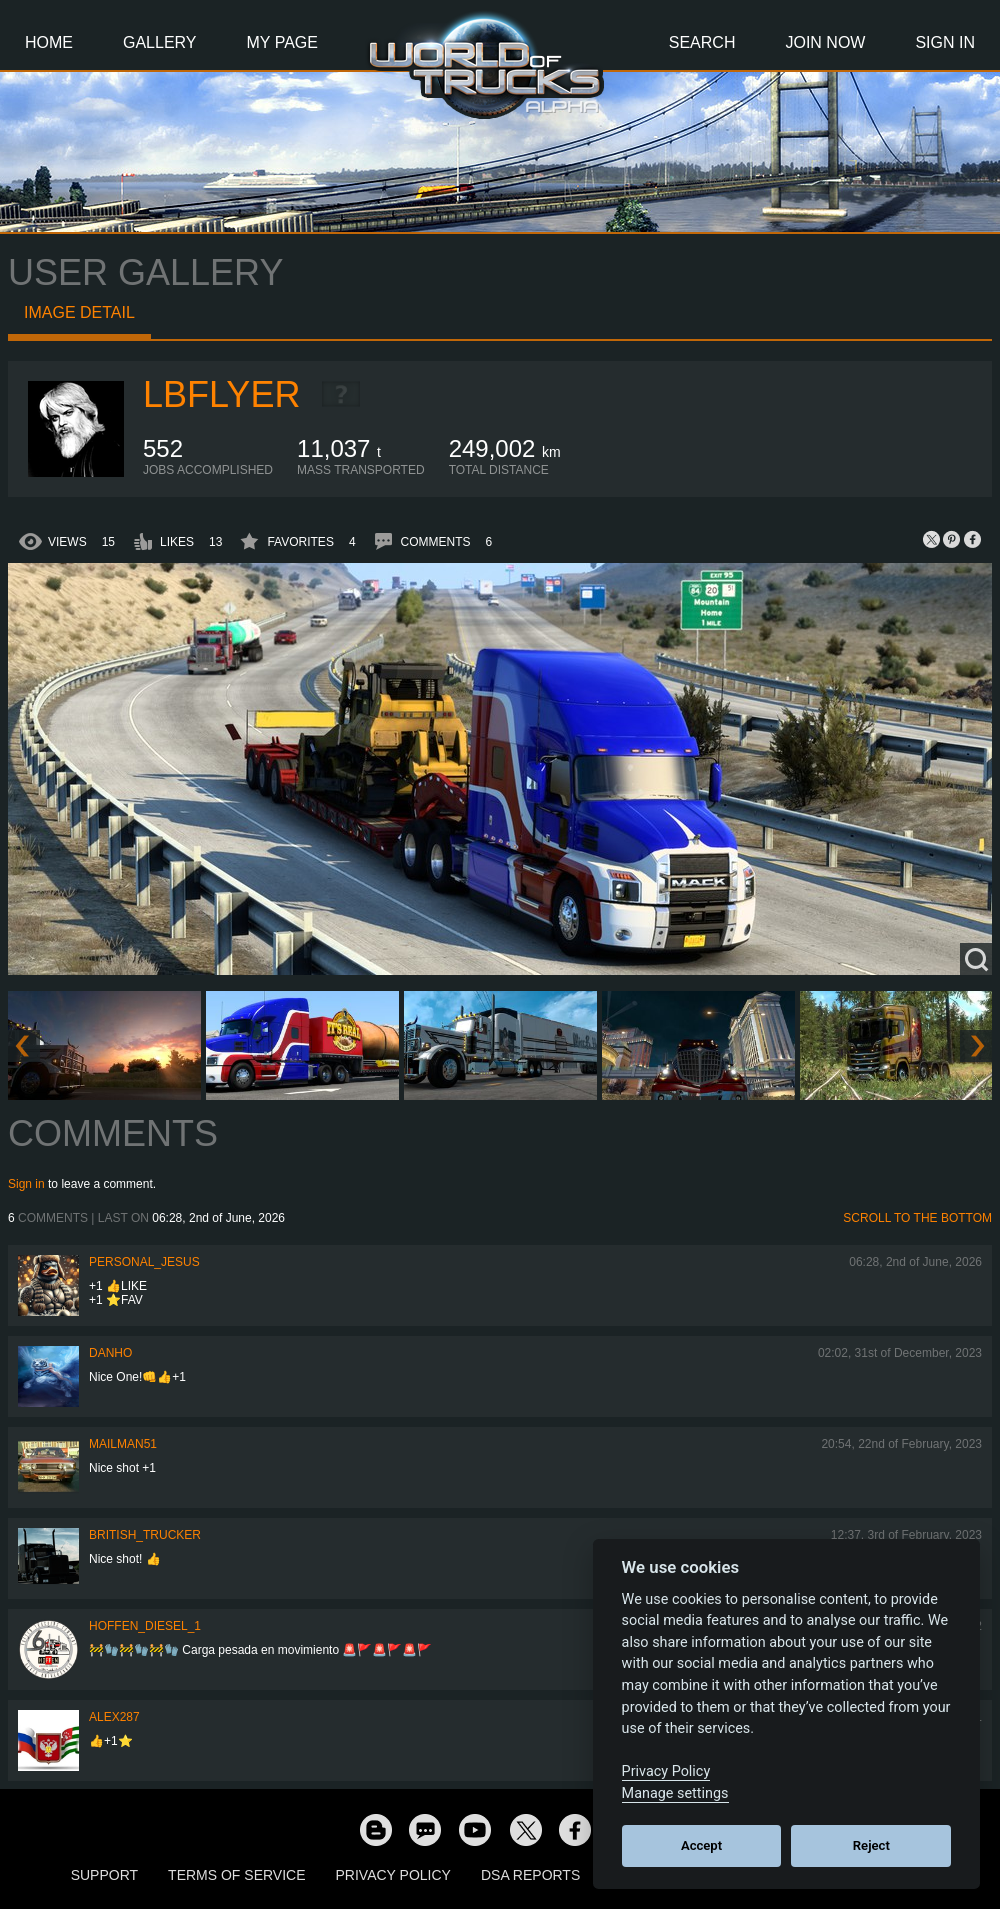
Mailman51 (123, 1444)
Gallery (160, 42)
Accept (701, 1845)
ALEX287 (114, 1717)
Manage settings (675, 1793)
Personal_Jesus (144, 1262)
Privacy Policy (393, 1875)
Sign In (945, 42)
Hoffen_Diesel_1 (145, 1626)
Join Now (825, 42)
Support (104, 1875)
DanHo (110, 1353)
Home (49, 42)
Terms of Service (236, 1875)
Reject (871, 1845)
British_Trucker (145, 1535)
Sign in (26, 1184)
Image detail (79, 312)
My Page (282, 42)
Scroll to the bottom (917, 1218)
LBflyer (221, 394)
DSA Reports (530, 1875)
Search (702, 42)
